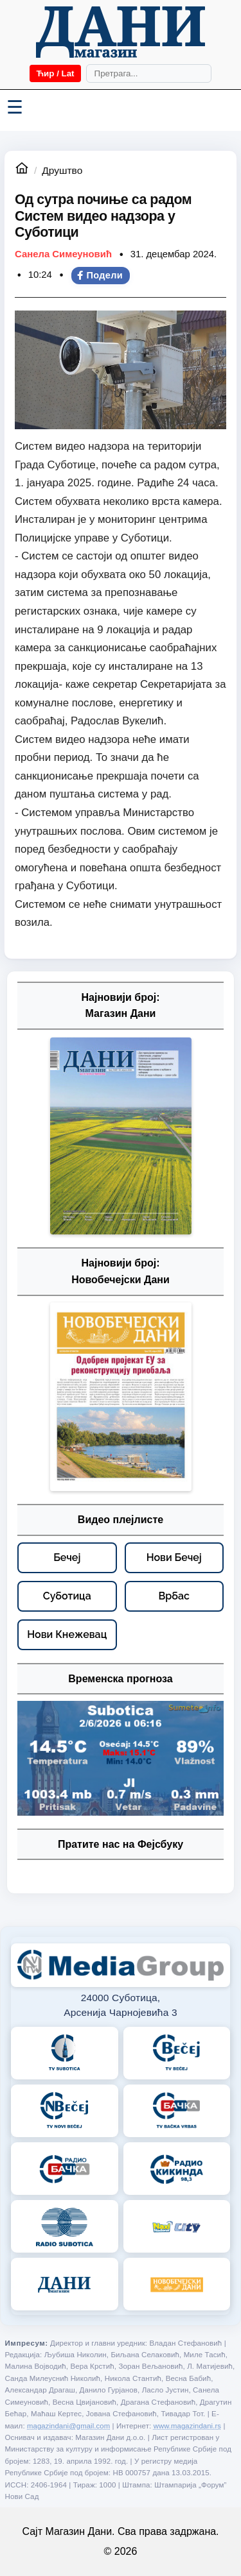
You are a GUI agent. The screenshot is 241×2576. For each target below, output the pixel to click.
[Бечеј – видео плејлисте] (67, 1557)
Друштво (62, 170)
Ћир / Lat (55, 73)
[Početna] (120, 32)
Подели (99, 275)
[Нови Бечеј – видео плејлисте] (174, 1557)
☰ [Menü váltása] (14, 107)
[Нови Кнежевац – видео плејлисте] (67, 1634)
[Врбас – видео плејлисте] (174, 1596)
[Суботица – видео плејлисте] (67, 1596)
